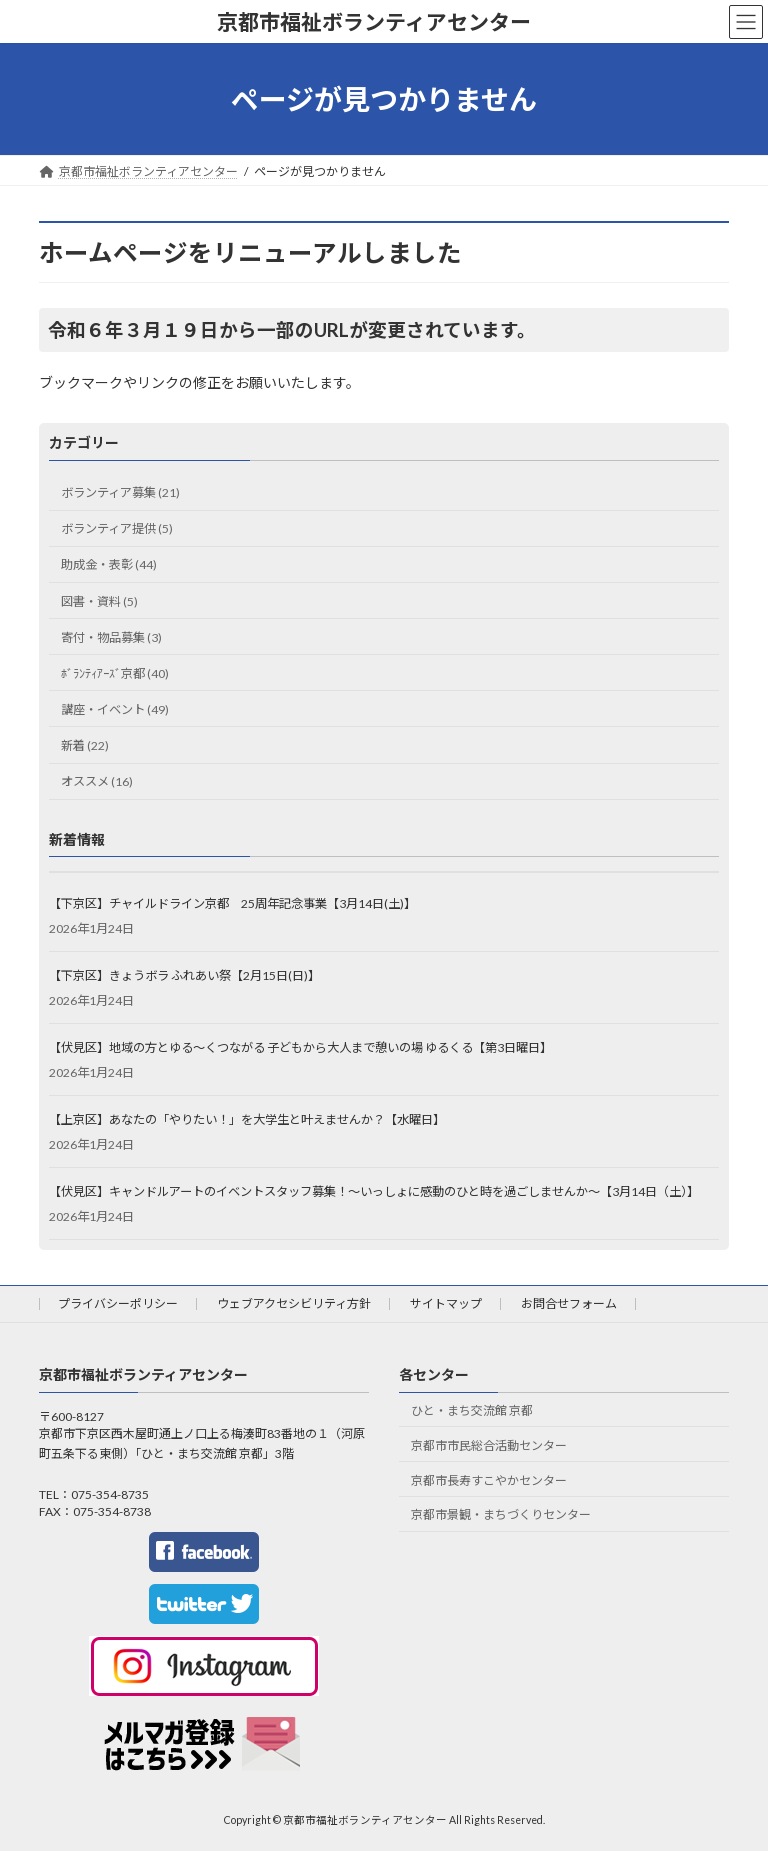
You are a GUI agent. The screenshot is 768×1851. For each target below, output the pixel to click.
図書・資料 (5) (99, 600)
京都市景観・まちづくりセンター (501, 1514)
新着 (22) (85, 745)
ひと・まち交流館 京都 (472, 1410)
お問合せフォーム (569, 1303)
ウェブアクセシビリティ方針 (294, 1303)
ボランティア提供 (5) (117, 528)
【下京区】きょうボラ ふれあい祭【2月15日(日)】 (184, 975)
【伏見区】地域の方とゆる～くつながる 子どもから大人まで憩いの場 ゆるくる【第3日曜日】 (300, 1047)
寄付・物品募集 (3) (111, 636)
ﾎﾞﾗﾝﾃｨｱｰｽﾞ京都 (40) (115, 673)
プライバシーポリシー (118, 1303)
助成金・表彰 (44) (109, 564)
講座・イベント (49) (115, 709)
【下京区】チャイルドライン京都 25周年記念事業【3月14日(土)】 (232, 903)
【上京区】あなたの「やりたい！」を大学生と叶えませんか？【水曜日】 (247, 1119)
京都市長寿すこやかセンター (489, 1480)
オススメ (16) (97, 781)
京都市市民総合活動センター (489, 1445)
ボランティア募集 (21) (120, 492)
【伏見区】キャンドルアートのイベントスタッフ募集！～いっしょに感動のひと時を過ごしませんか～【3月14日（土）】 (374, 1191)
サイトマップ (446, 1303)
